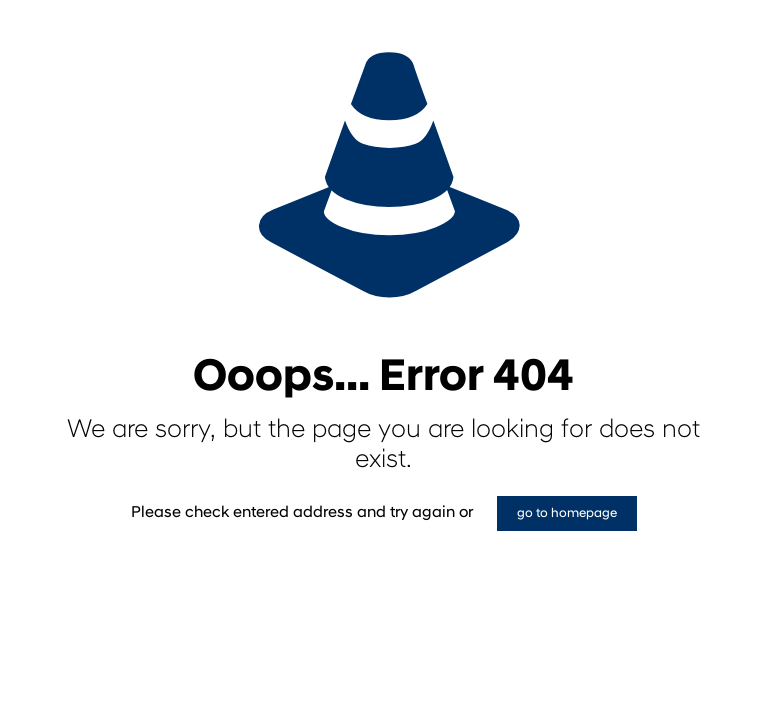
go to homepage (567, 513)
